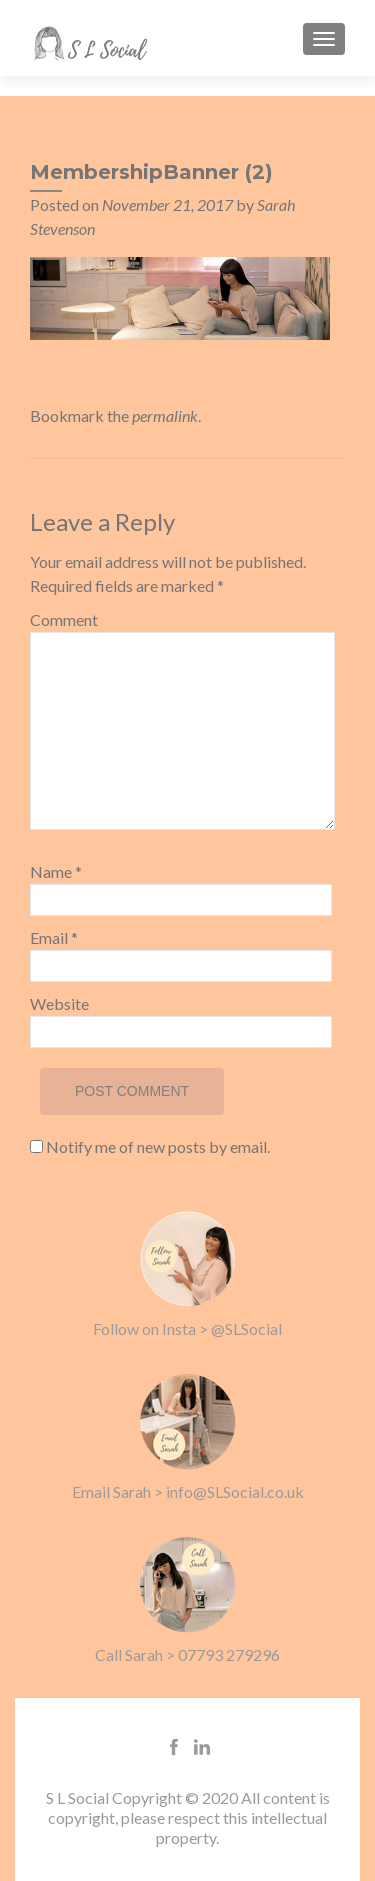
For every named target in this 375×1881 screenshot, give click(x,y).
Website (59, 1003)
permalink (165, 415)
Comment (64, 619)
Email (54, 937)
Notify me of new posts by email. (158, 1146)
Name (56, 871)
